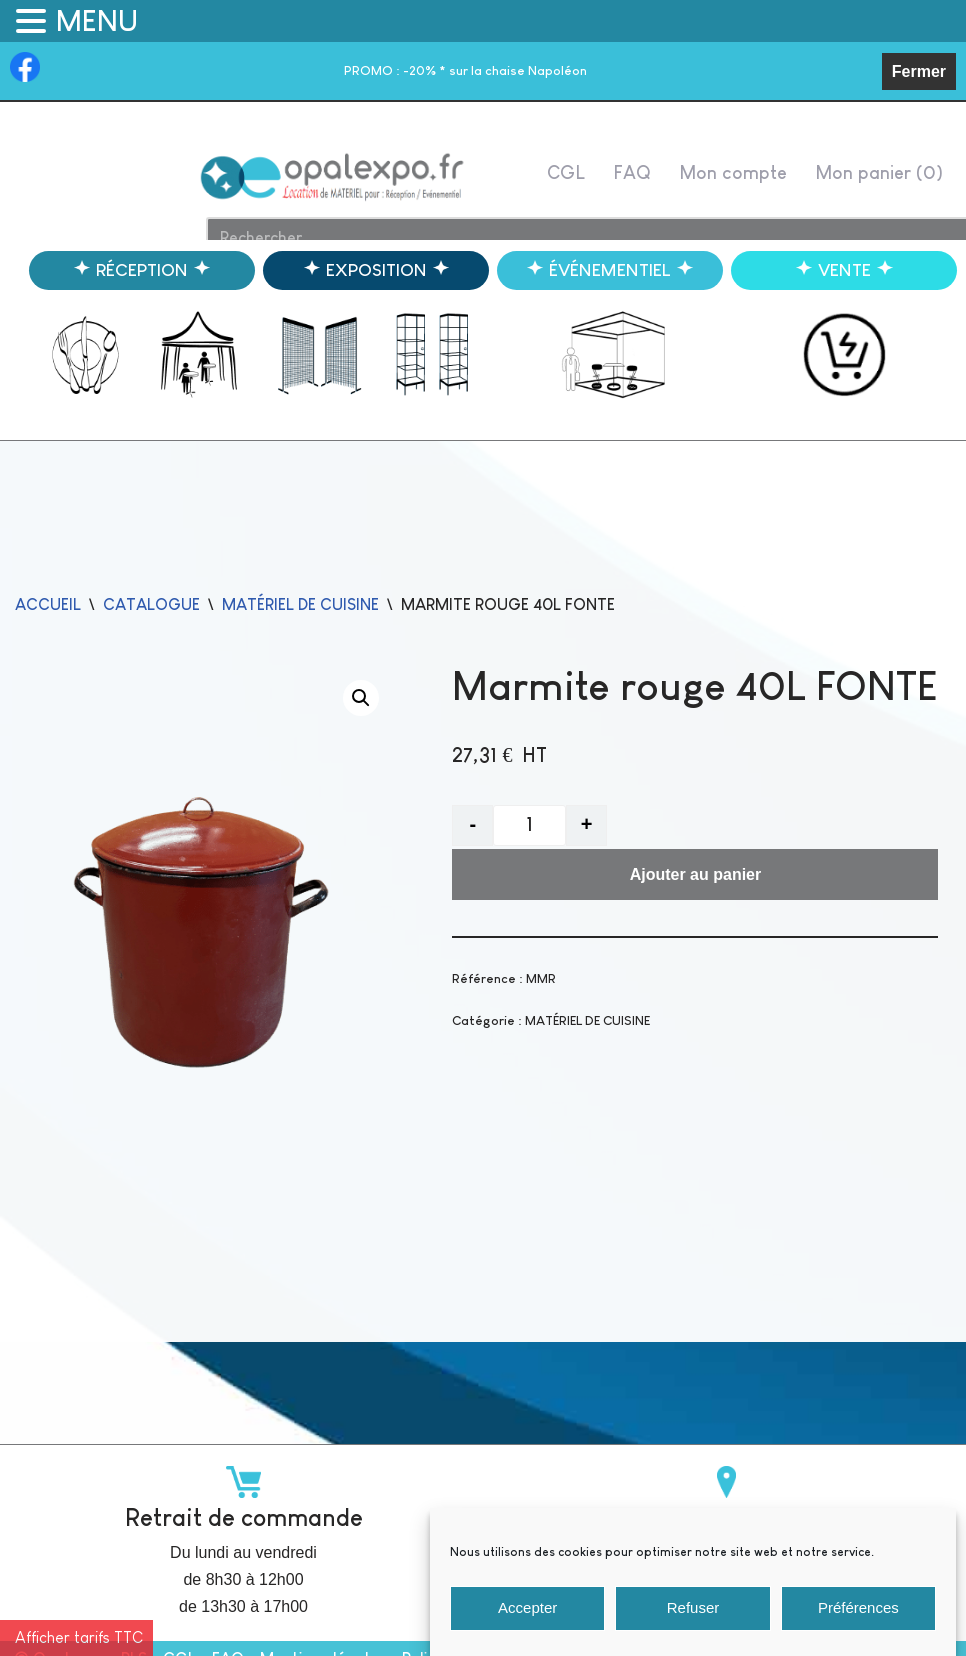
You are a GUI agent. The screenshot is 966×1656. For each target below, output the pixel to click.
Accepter (527, 1624)
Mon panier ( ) (879, 172)
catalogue (151, 604)
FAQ (632, 172)
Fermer (919, 71)
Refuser (693, 1624)
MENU (97, 21)
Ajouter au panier (696, 874)
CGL (566, 172)
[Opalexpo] (333, 177)
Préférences (858, 1624)
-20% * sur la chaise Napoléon (465, 70)
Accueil (48, 604)
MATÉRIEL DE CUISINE (300, 604)
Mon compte (733, 172)
